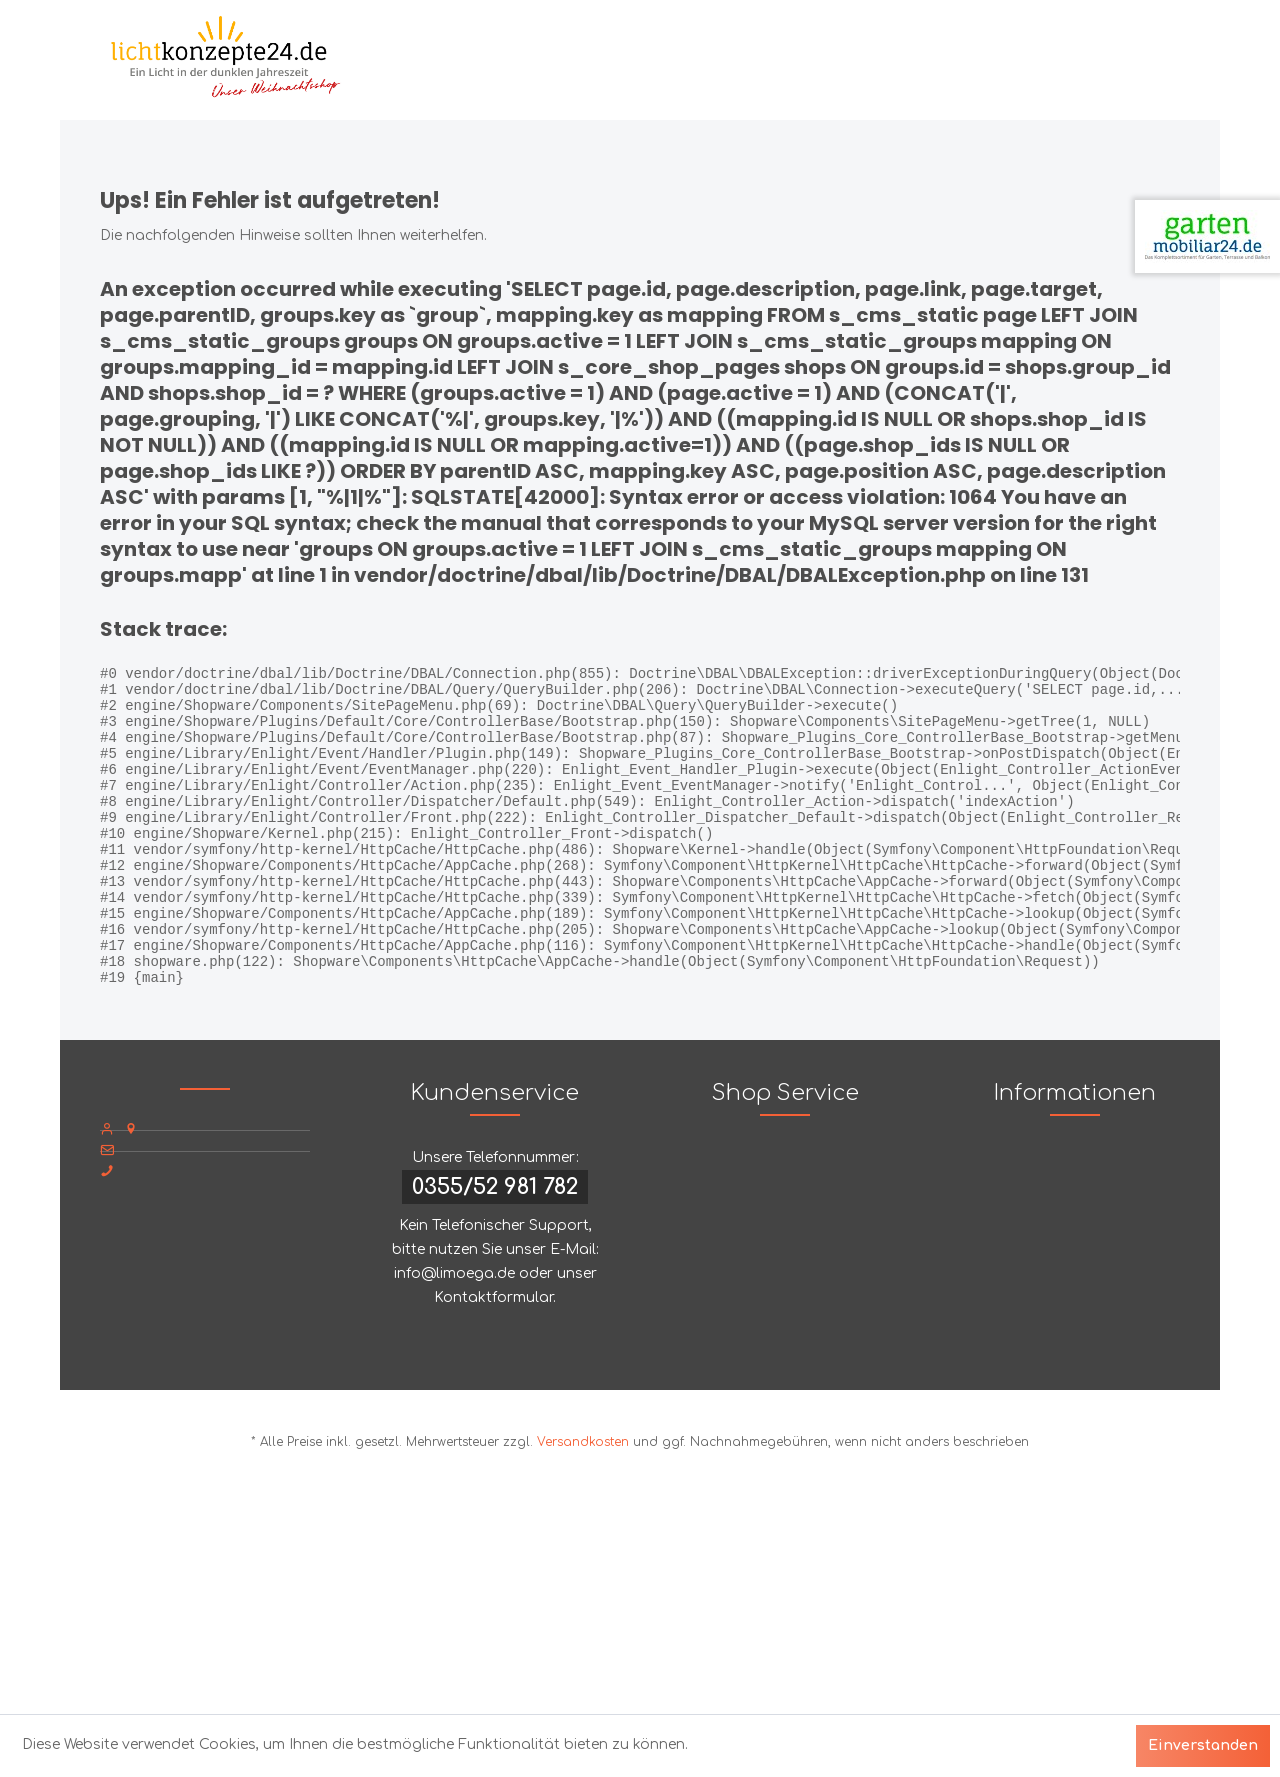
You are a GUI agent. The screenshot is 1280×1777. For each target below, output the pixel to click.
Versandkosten (583, 1502)
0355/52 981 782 (495, 1247)
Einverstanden (1203, 1745)
